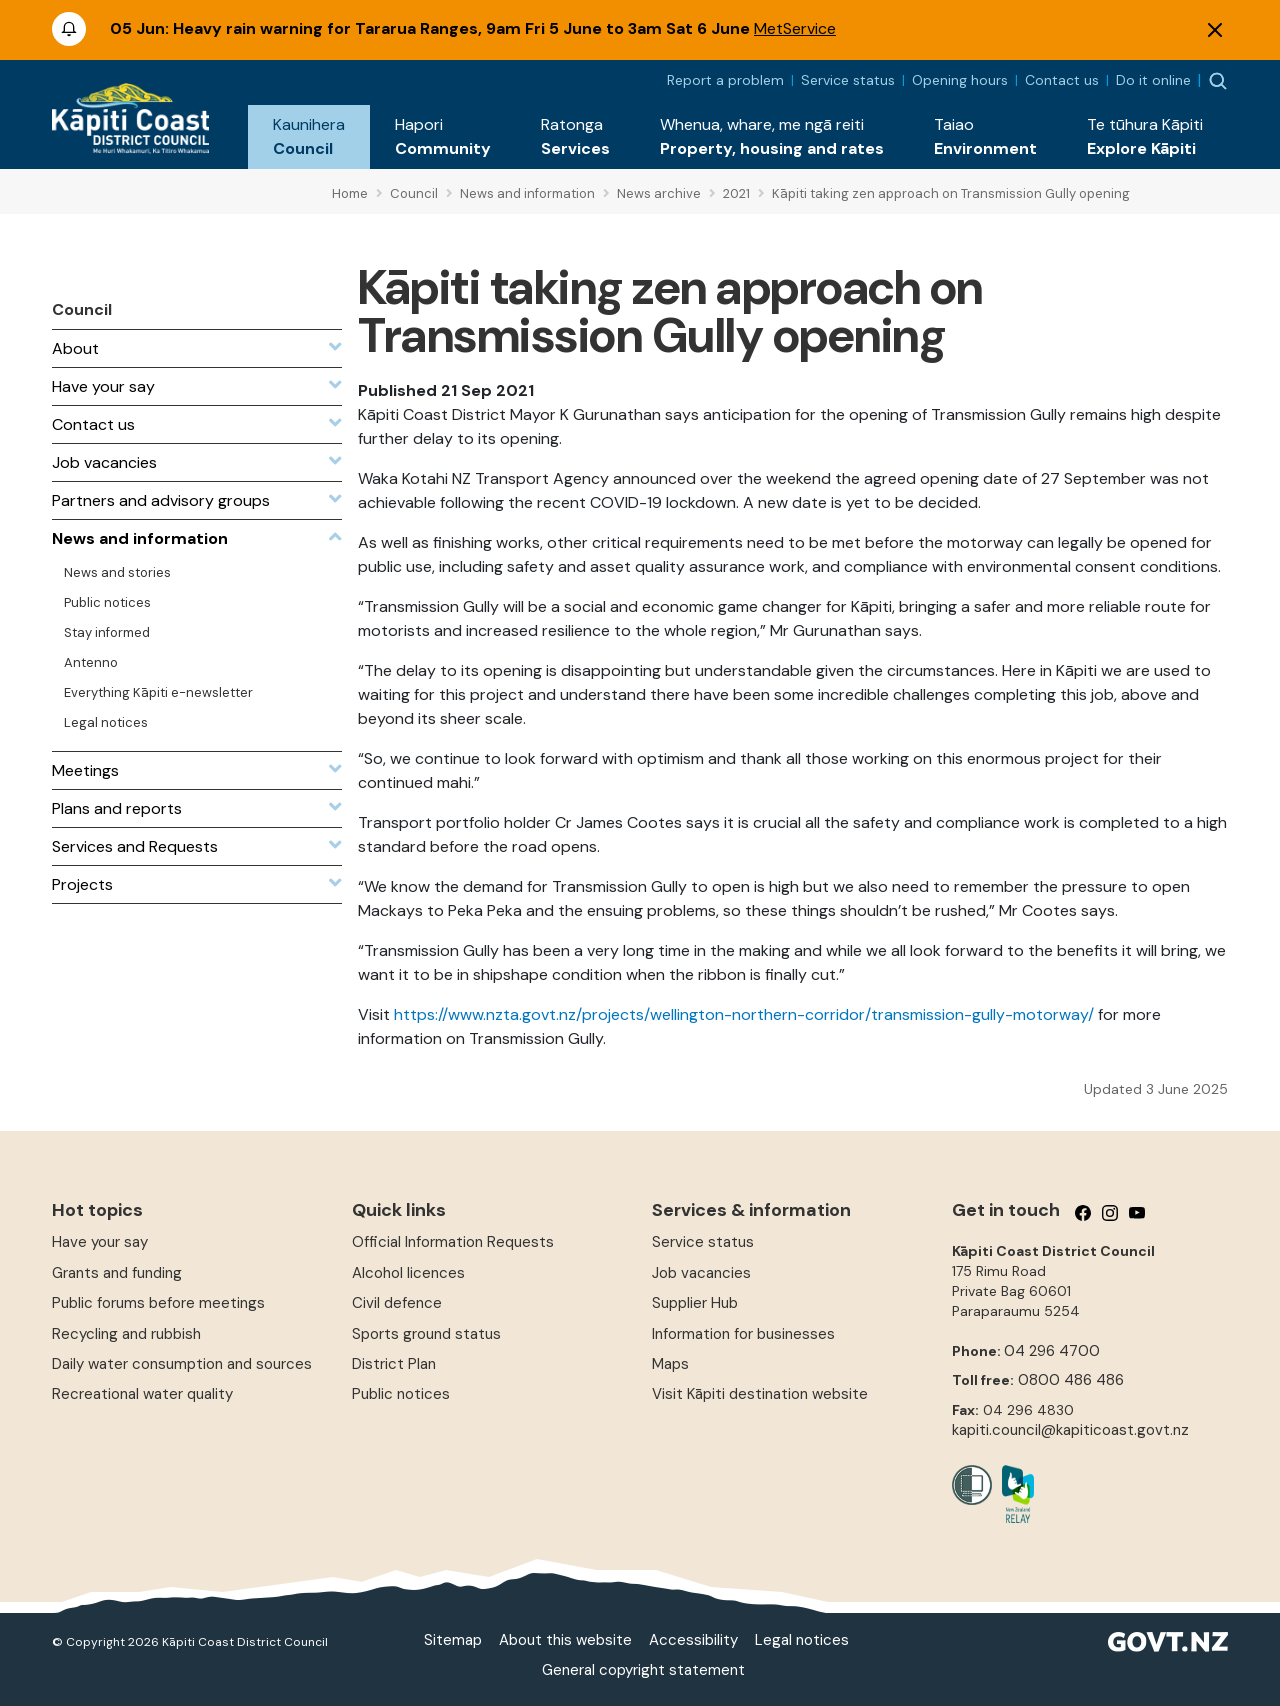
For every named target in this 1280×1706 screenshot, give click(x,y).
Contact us (1062, 80)
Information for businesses (743, 1334)
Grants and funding (117, 1273)
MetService (795, 28)
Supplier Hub (695, 1303)
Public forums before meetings (158, 1303)
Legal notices (802, 1640)
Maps (670, 1364)
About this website (565, 1640)
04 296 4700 (1052, 1351)
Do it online (1153, 80)
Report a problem (725, 80)
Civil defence (397, 1303)
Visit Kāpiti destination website (760, 1394)
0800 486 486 (1071, 1380)
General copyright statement (643, 1670)
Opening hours (960, 80)
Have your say (100, 1242)
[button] (309, 137)
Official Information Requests (453, 1242)
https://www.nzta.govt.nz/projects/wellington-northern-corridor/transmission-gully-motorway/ (744, 1014)
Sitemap (453, 1640)
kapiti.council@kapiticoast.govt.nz (1070, 1430)
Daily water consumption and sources (182, 1364)
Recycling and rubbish (126, 1334)
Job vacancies (701, 1273)
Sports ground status (426, 1334)
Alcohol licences (408, 1273)
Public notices (401, 1394)
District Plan (394, 1364)
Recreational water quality (142, 1394)
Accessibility (693, 1640)
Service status (848, 80)
